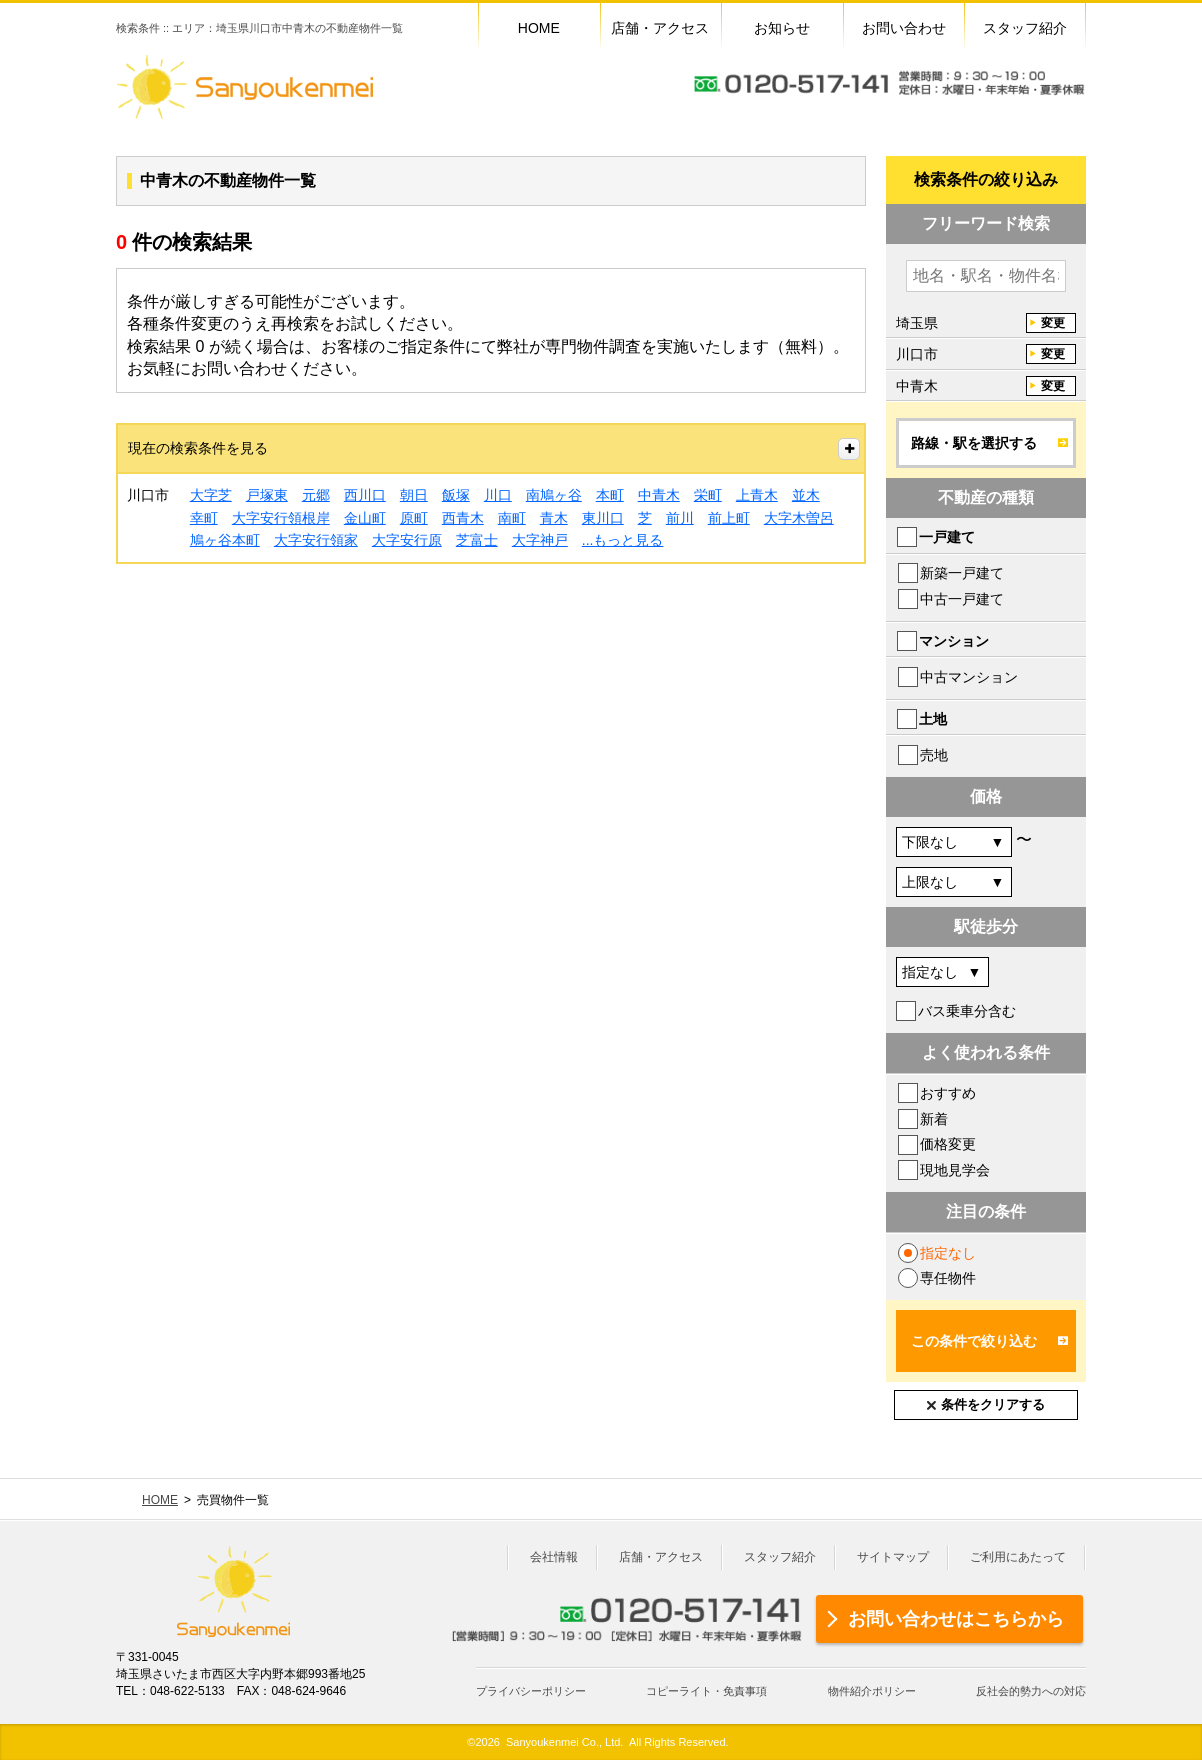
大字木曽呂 (799, 518)
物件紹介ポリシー (872, 1691)
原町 (414, 518)
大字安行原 (407, 540)
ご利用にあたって (1018, 1557)
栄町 (708, 495)
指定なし (948, 1253)
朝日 (414, 495)
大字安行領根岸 (281, 518)
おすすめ (948, 1093)
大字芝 (211, 495)
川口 (498, 495)
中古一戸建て (962, 599)
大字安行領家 (316, 540)
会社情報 (554, 1557)
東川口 (603, 518)
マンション (954, 641)
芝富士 (477, 540)
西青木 (463, 518)
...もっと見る (623, 540)
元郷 (316, 495)
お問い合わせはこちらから (956, 1619)
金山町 (365, 518)
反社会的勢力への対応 (1031, 1691)
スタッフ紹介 (780, 1557)
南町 (512, 518)
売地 (934, 755)
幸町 (204, 518)
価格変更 (948, 1144)
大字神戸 (540, 540)
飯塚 (456, 495)
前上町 (729, 518)
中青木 (659, 495)
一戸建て (947, 537)
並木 (806, 495)
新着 (934, 1119)
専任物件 (948, 1278)
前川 (680, 518)
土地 (933, 719)
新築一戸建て (962, 573)
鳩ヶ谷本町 (225, 540)
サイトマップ (893, 1557)
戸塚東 (267, 495)
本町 (610, 495)
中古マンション (969, 677)
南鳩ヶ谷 (554, 495)
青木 (554, 518)
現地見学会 (955, 1170)
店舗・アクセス (661, 1557)
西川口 (365, 495)
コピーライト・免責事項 (706, 1691)
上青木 (757, 495)
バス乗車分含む (967, 1011)
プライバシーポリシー (531, 1691)
